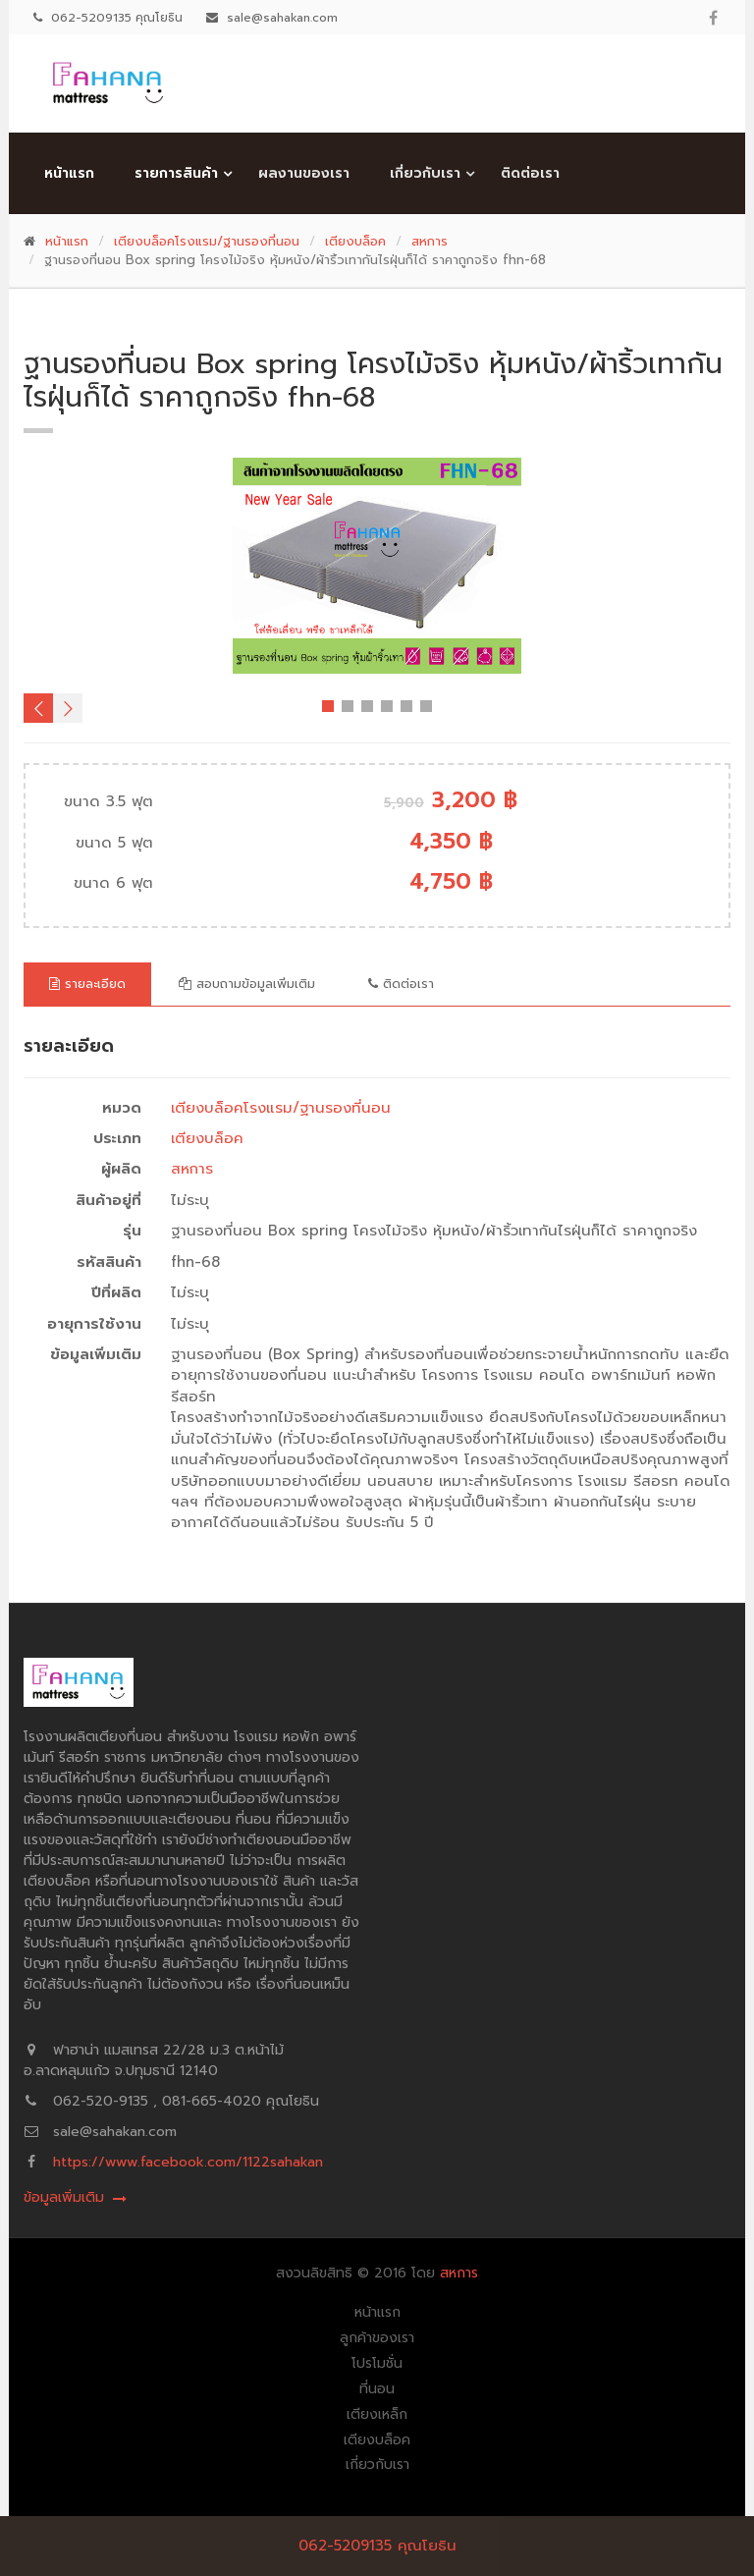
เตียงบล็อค (355, 241)
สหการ (429, 241)
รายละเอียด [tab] (87, 983)
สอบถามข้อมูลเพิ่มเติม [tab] (247, 983)
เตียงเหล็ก (377, 2415)
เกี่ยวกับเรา (425, 173)
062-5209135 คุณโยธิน (377, 2545)
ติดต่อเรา (530, 173)
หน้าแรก (69, 173)
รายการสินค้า (176, 173)
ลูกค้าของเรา (377, 2338)
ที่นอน (377, 2389)
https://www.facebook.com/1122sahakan (188, 2162)
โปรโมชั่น (377, 2364)
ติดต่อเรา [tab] (401, 983)
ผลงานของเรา (304, 173)
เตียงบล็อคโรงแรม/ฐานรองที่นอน (206, 241)
